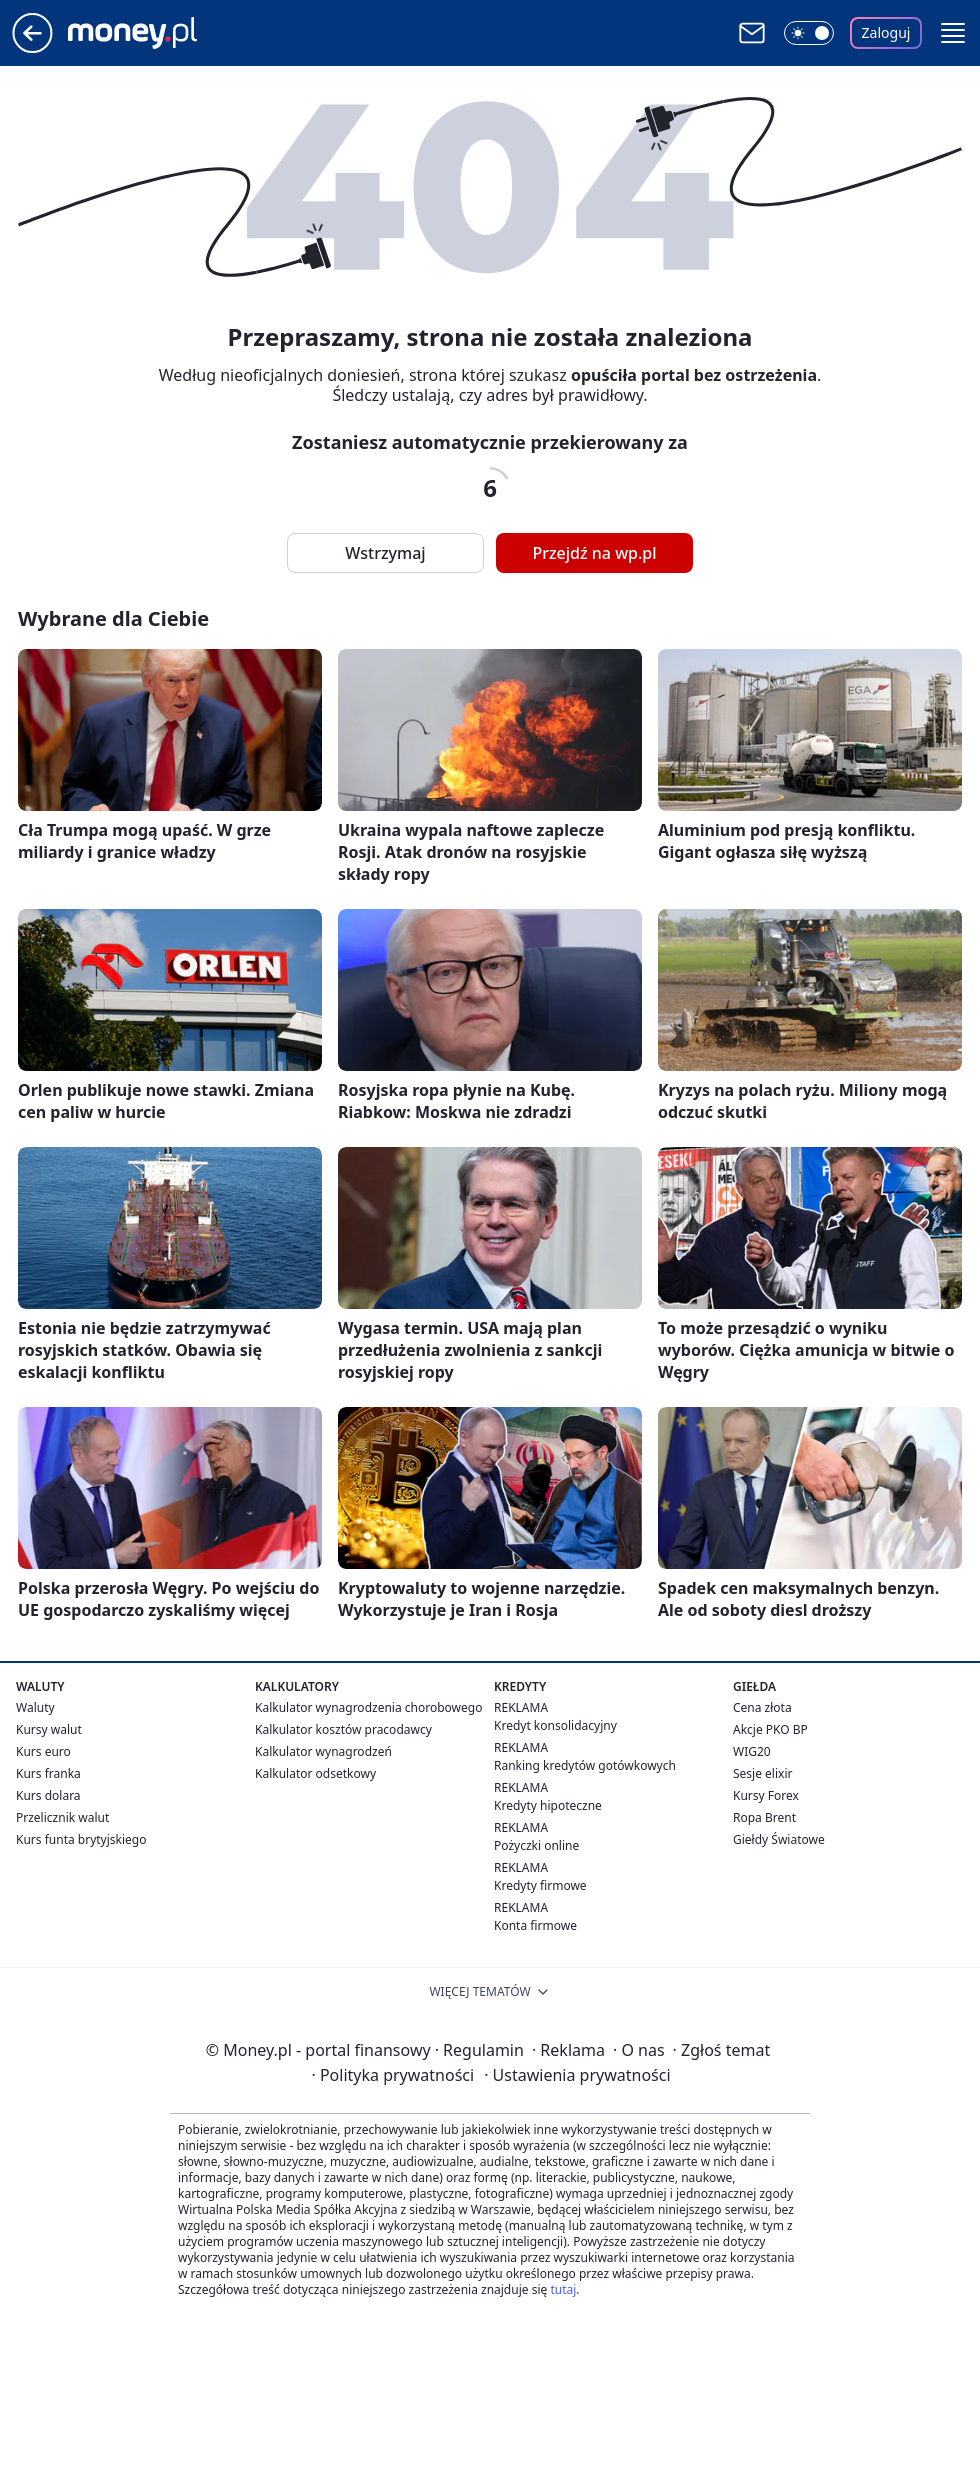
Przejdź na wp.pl (594, 553)
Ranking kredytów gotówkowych (585, 1765)
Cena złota (762, 1707)
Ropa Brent (764, 1817)
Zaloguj (886, 32)
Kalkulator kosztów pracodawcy (343, 1729)
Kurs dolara (48, 1795)
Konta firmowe (535, 1925)
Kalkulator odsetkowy (315, 1773)
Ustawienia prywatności (577, 2075)
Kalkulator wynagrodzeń (323, 1751)
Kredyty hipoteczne (548, 1805)
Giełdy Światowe (779, 1839)
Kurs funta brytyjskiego (81, 1839)
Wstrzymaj (385, 553)
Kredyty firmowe (540, 1885)
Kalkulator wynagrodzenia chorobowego (368, 1707)
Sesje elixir (762, 1773)
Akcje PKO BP (770, 1729)
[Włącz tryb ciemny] (809, 33)
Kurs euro (43, 1751)
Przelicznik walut (62, 1817)
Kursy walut (49, 1729)
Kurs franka (48, 1773)
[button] (953, 33)
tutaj (563, 2289)
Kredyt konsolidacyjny (555, 1725)
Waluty (35, 1707)
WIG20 (752, 1751)
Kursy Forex (766, 1795)
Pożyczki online (536, 1845)
